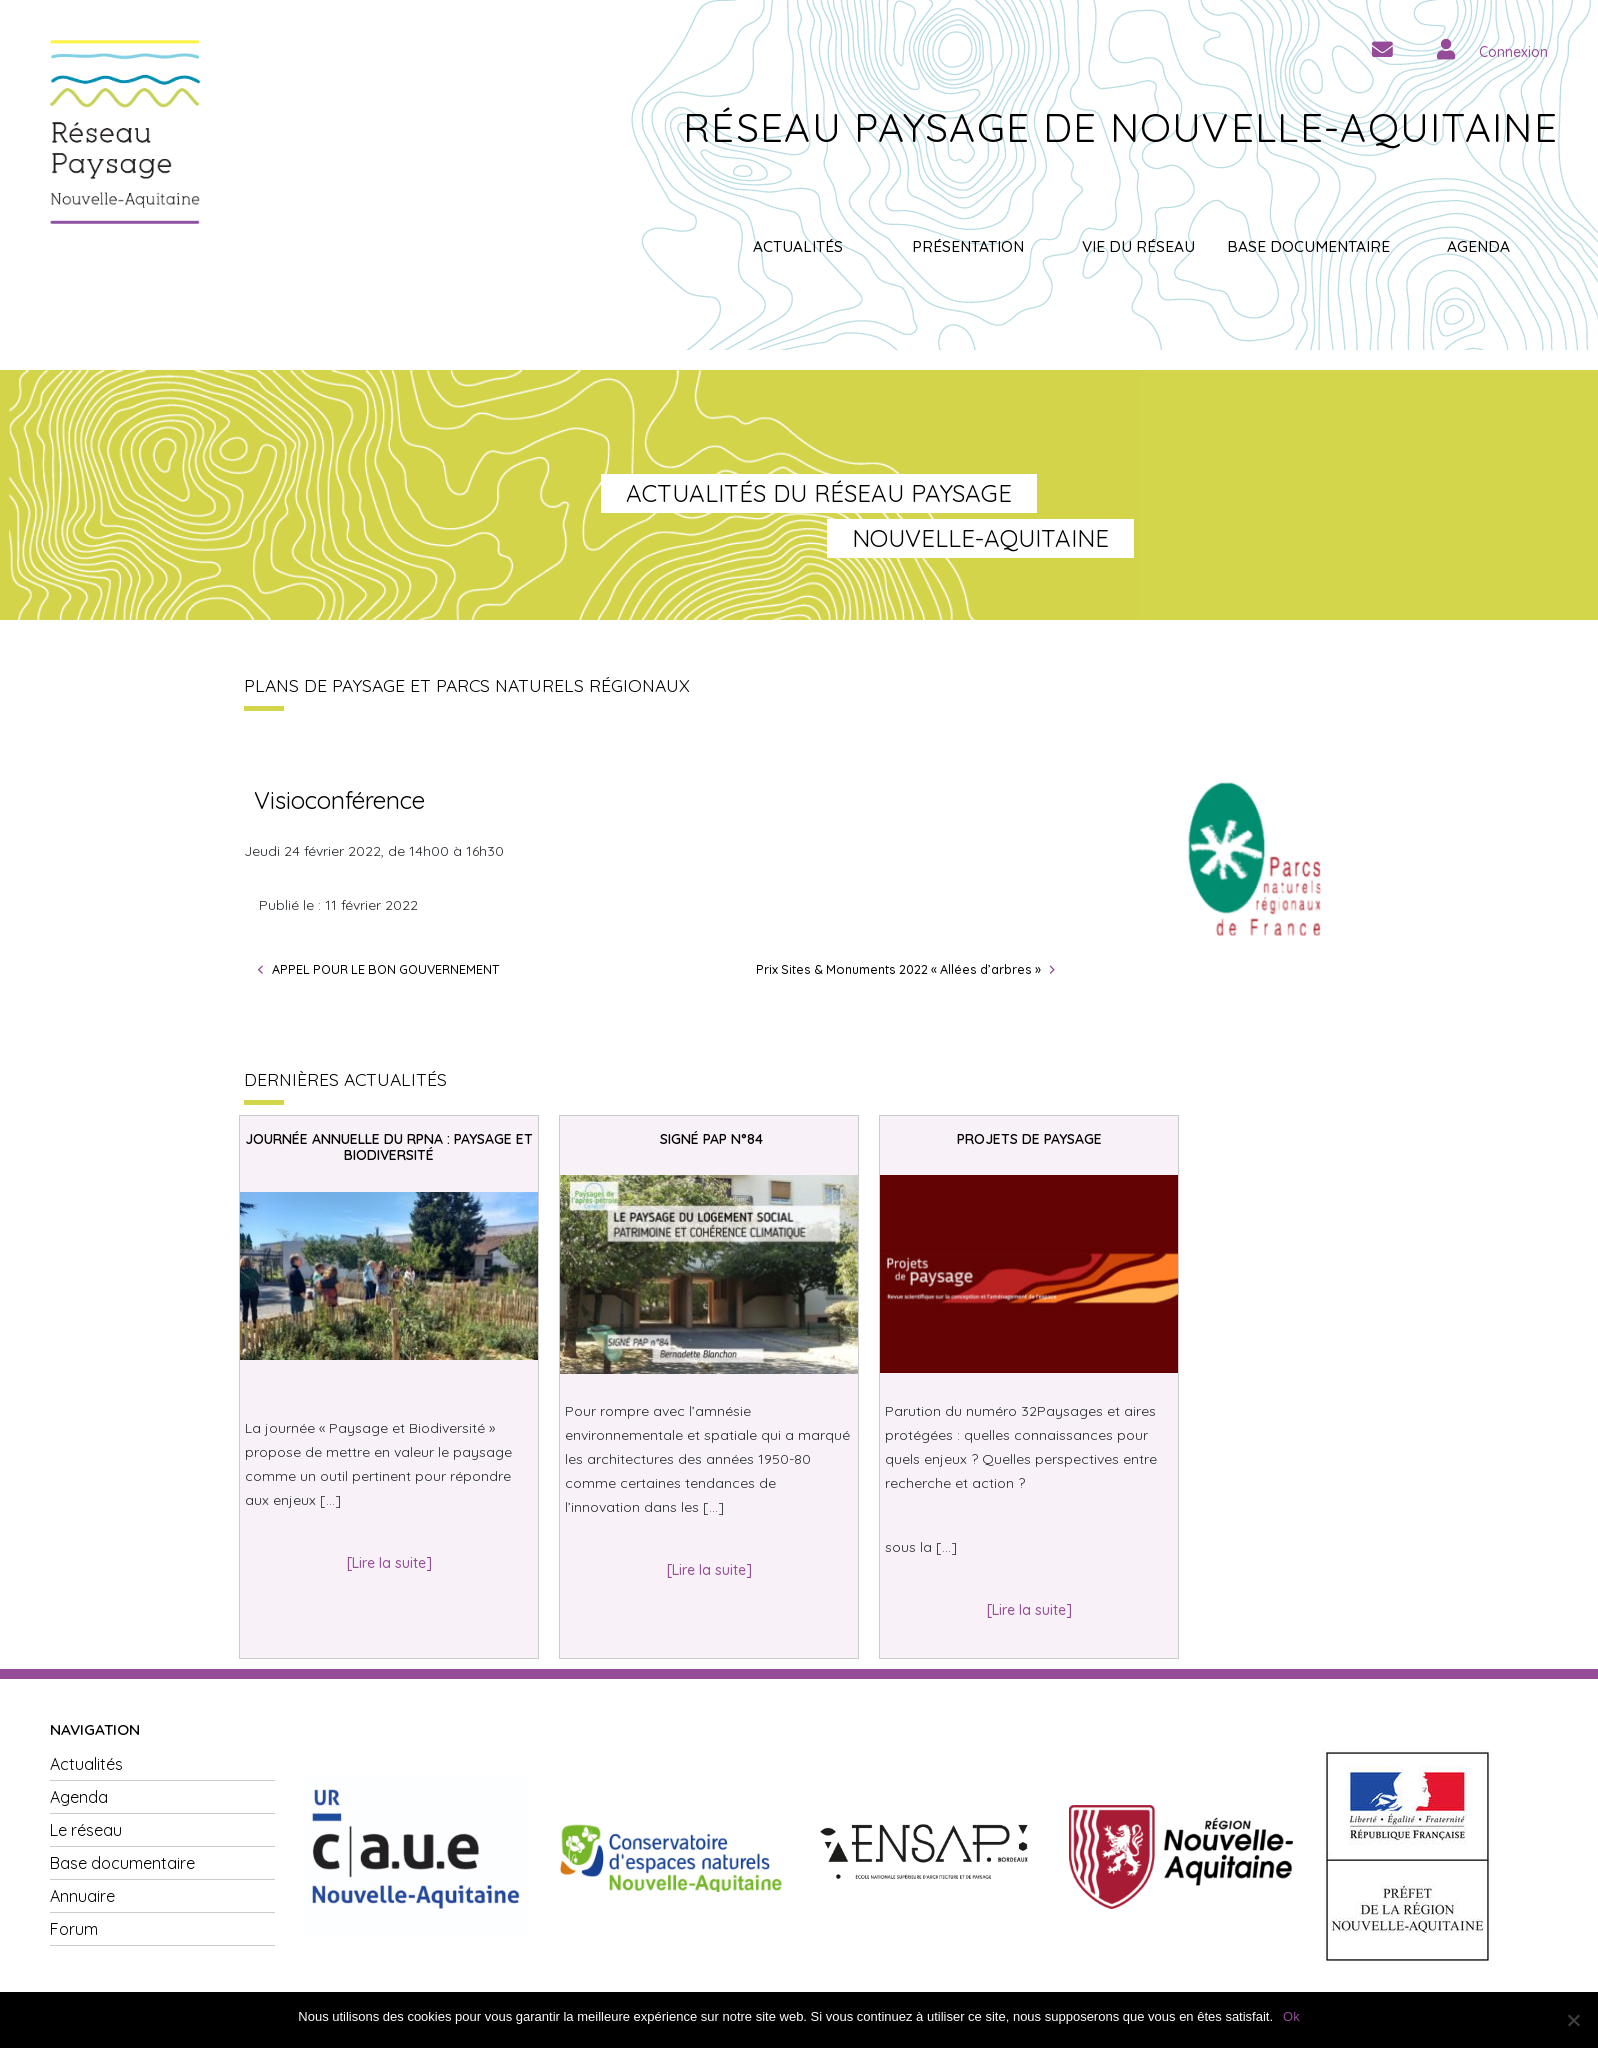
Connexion (1513, 52)
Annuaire (82, 1896)
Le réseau (86, 1830)
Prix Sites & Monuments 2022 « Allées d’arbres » (898, 969)
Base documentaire (1308, 246)
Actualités (798, 246)
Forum (74, 1929)
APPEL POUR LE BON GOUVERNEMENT (385, 969)
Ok (1291, 2016)
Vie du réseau (1138, 246)
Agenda (1478, 246)
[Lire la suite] (389, 1563)
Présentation (968, 246)
